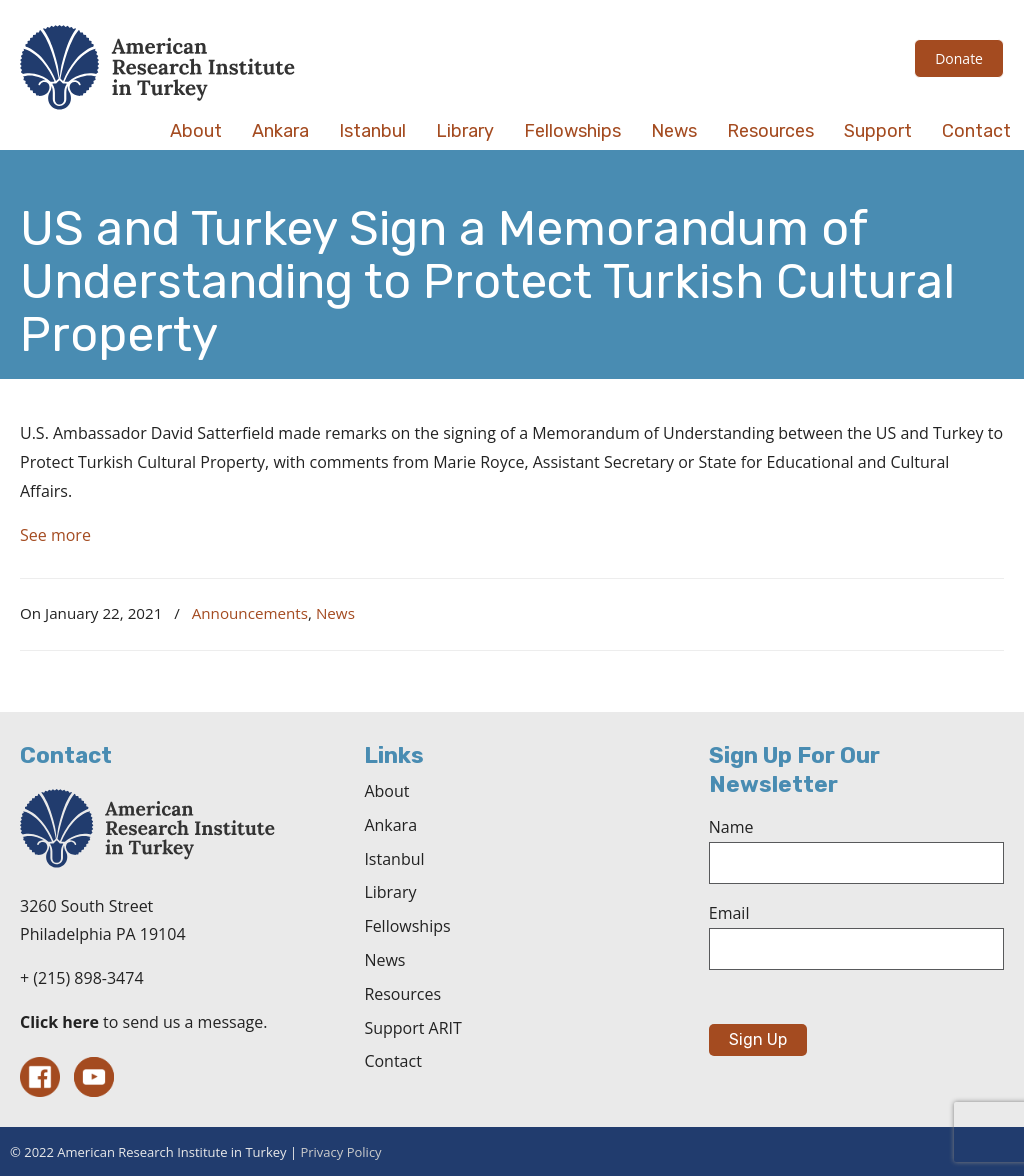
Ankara (390, 825)
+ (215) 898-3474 (82, 978)
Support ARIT (412, 1028)
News (335, 613)
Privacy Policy (340, 1152)
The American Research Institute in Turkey (157, 67)
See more (55, 535)
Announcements (250, 613)
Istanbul (394, 859)
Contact (392, 1061)
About (386, 791)
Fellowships (407, 926)
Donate (959, 58)
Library (390, 892)
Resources (402, 994)
